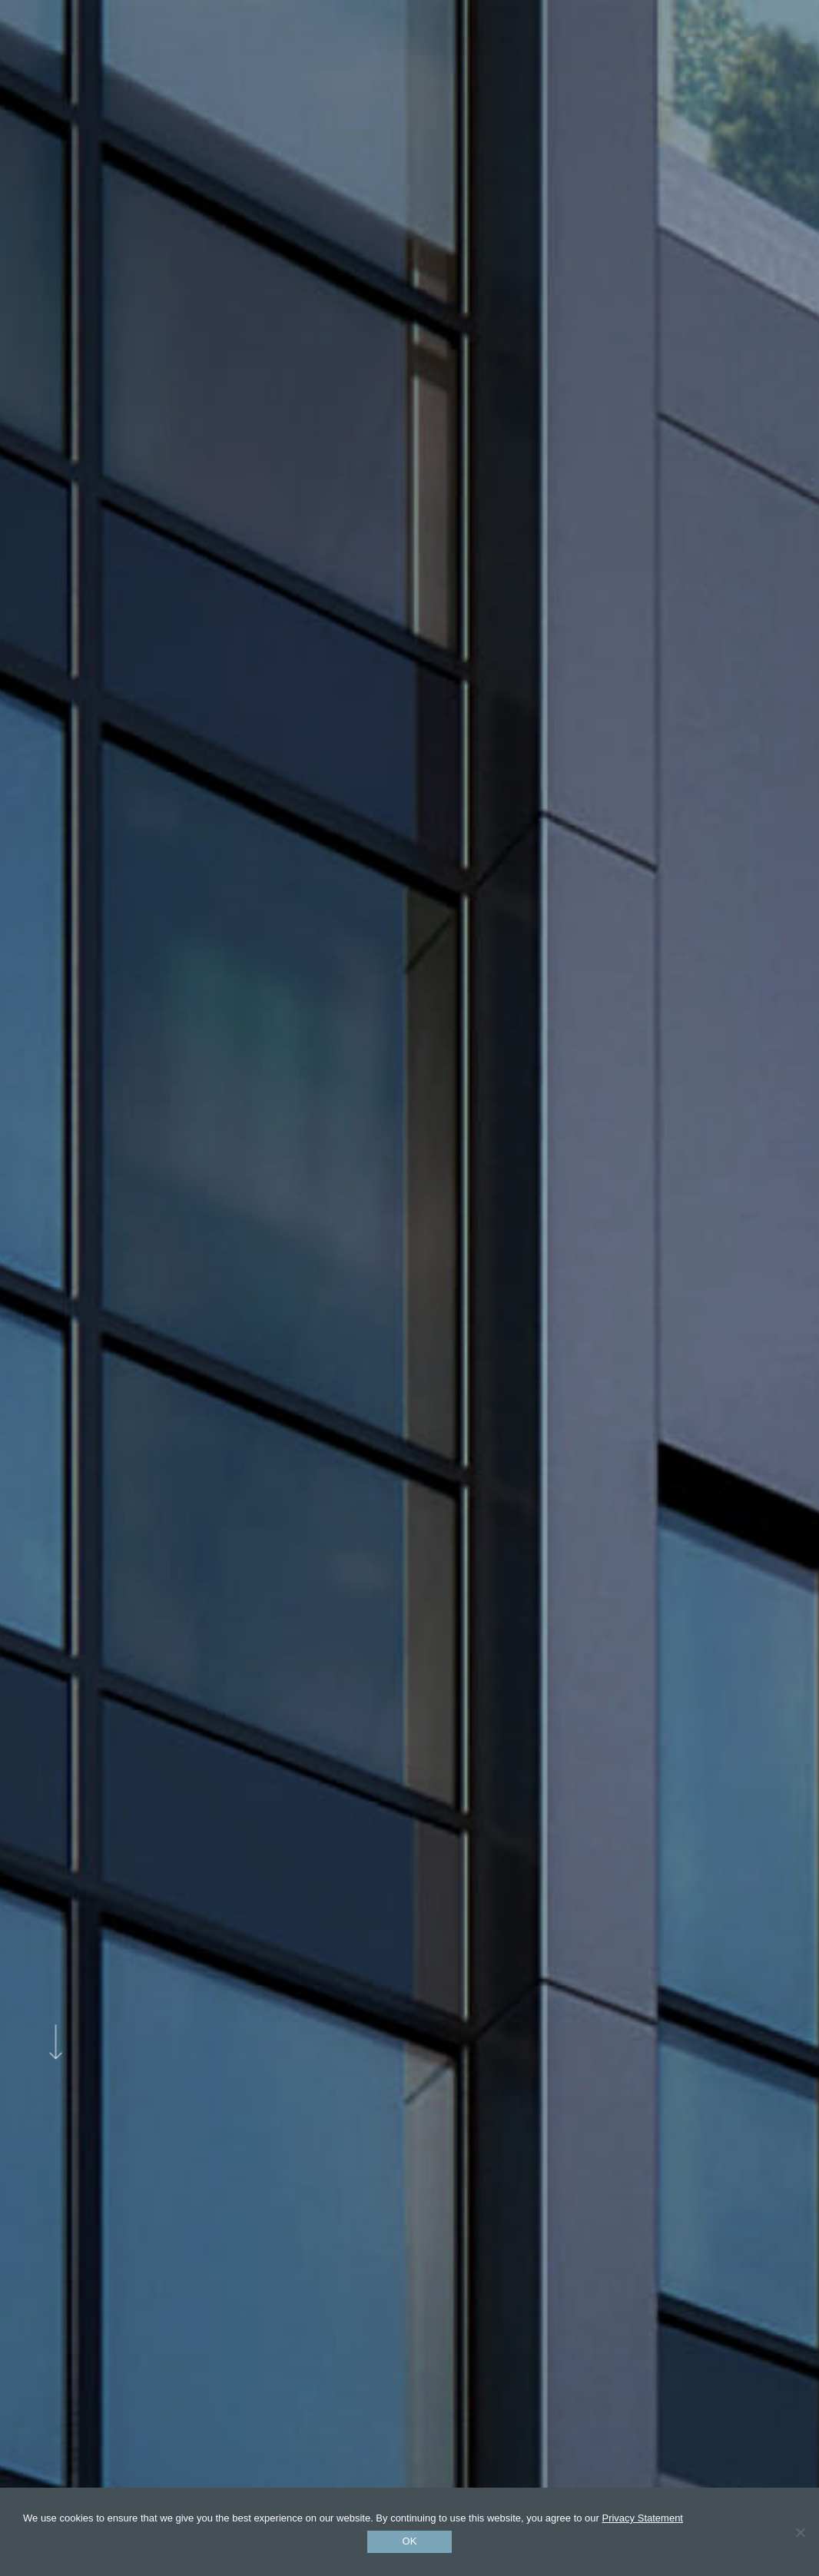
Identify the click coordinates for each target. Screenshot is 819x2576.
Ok (410, 2541)
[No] (799, 2532)
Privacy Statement (642, 2518)
